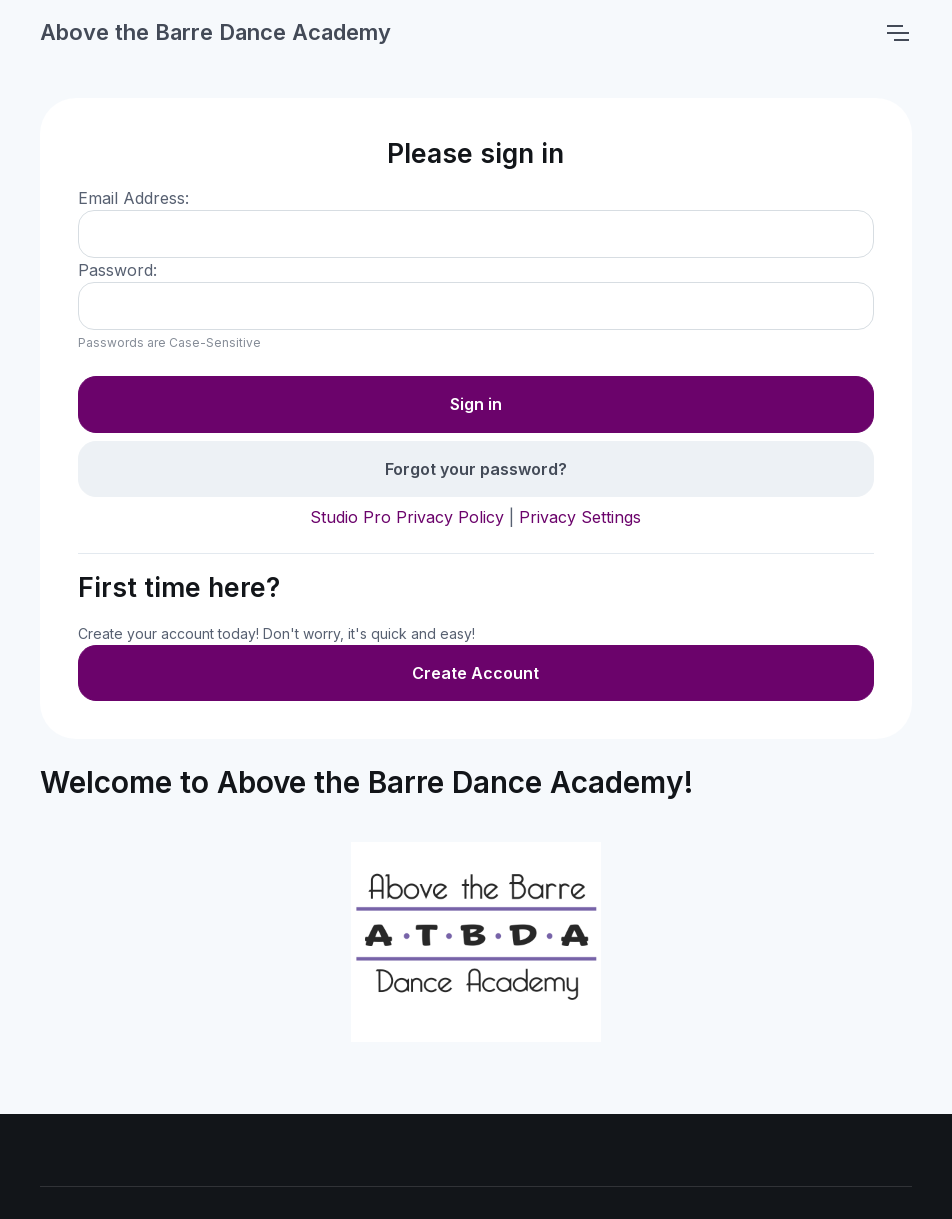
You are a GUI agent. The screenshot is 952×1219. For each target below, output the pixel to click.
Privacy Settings (580, 517)
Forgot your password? (476, 469)
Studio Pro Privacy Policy (407, 517)
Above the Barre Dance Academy (215, 32)
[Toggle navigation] (897, 33)
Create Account (475, 673)
